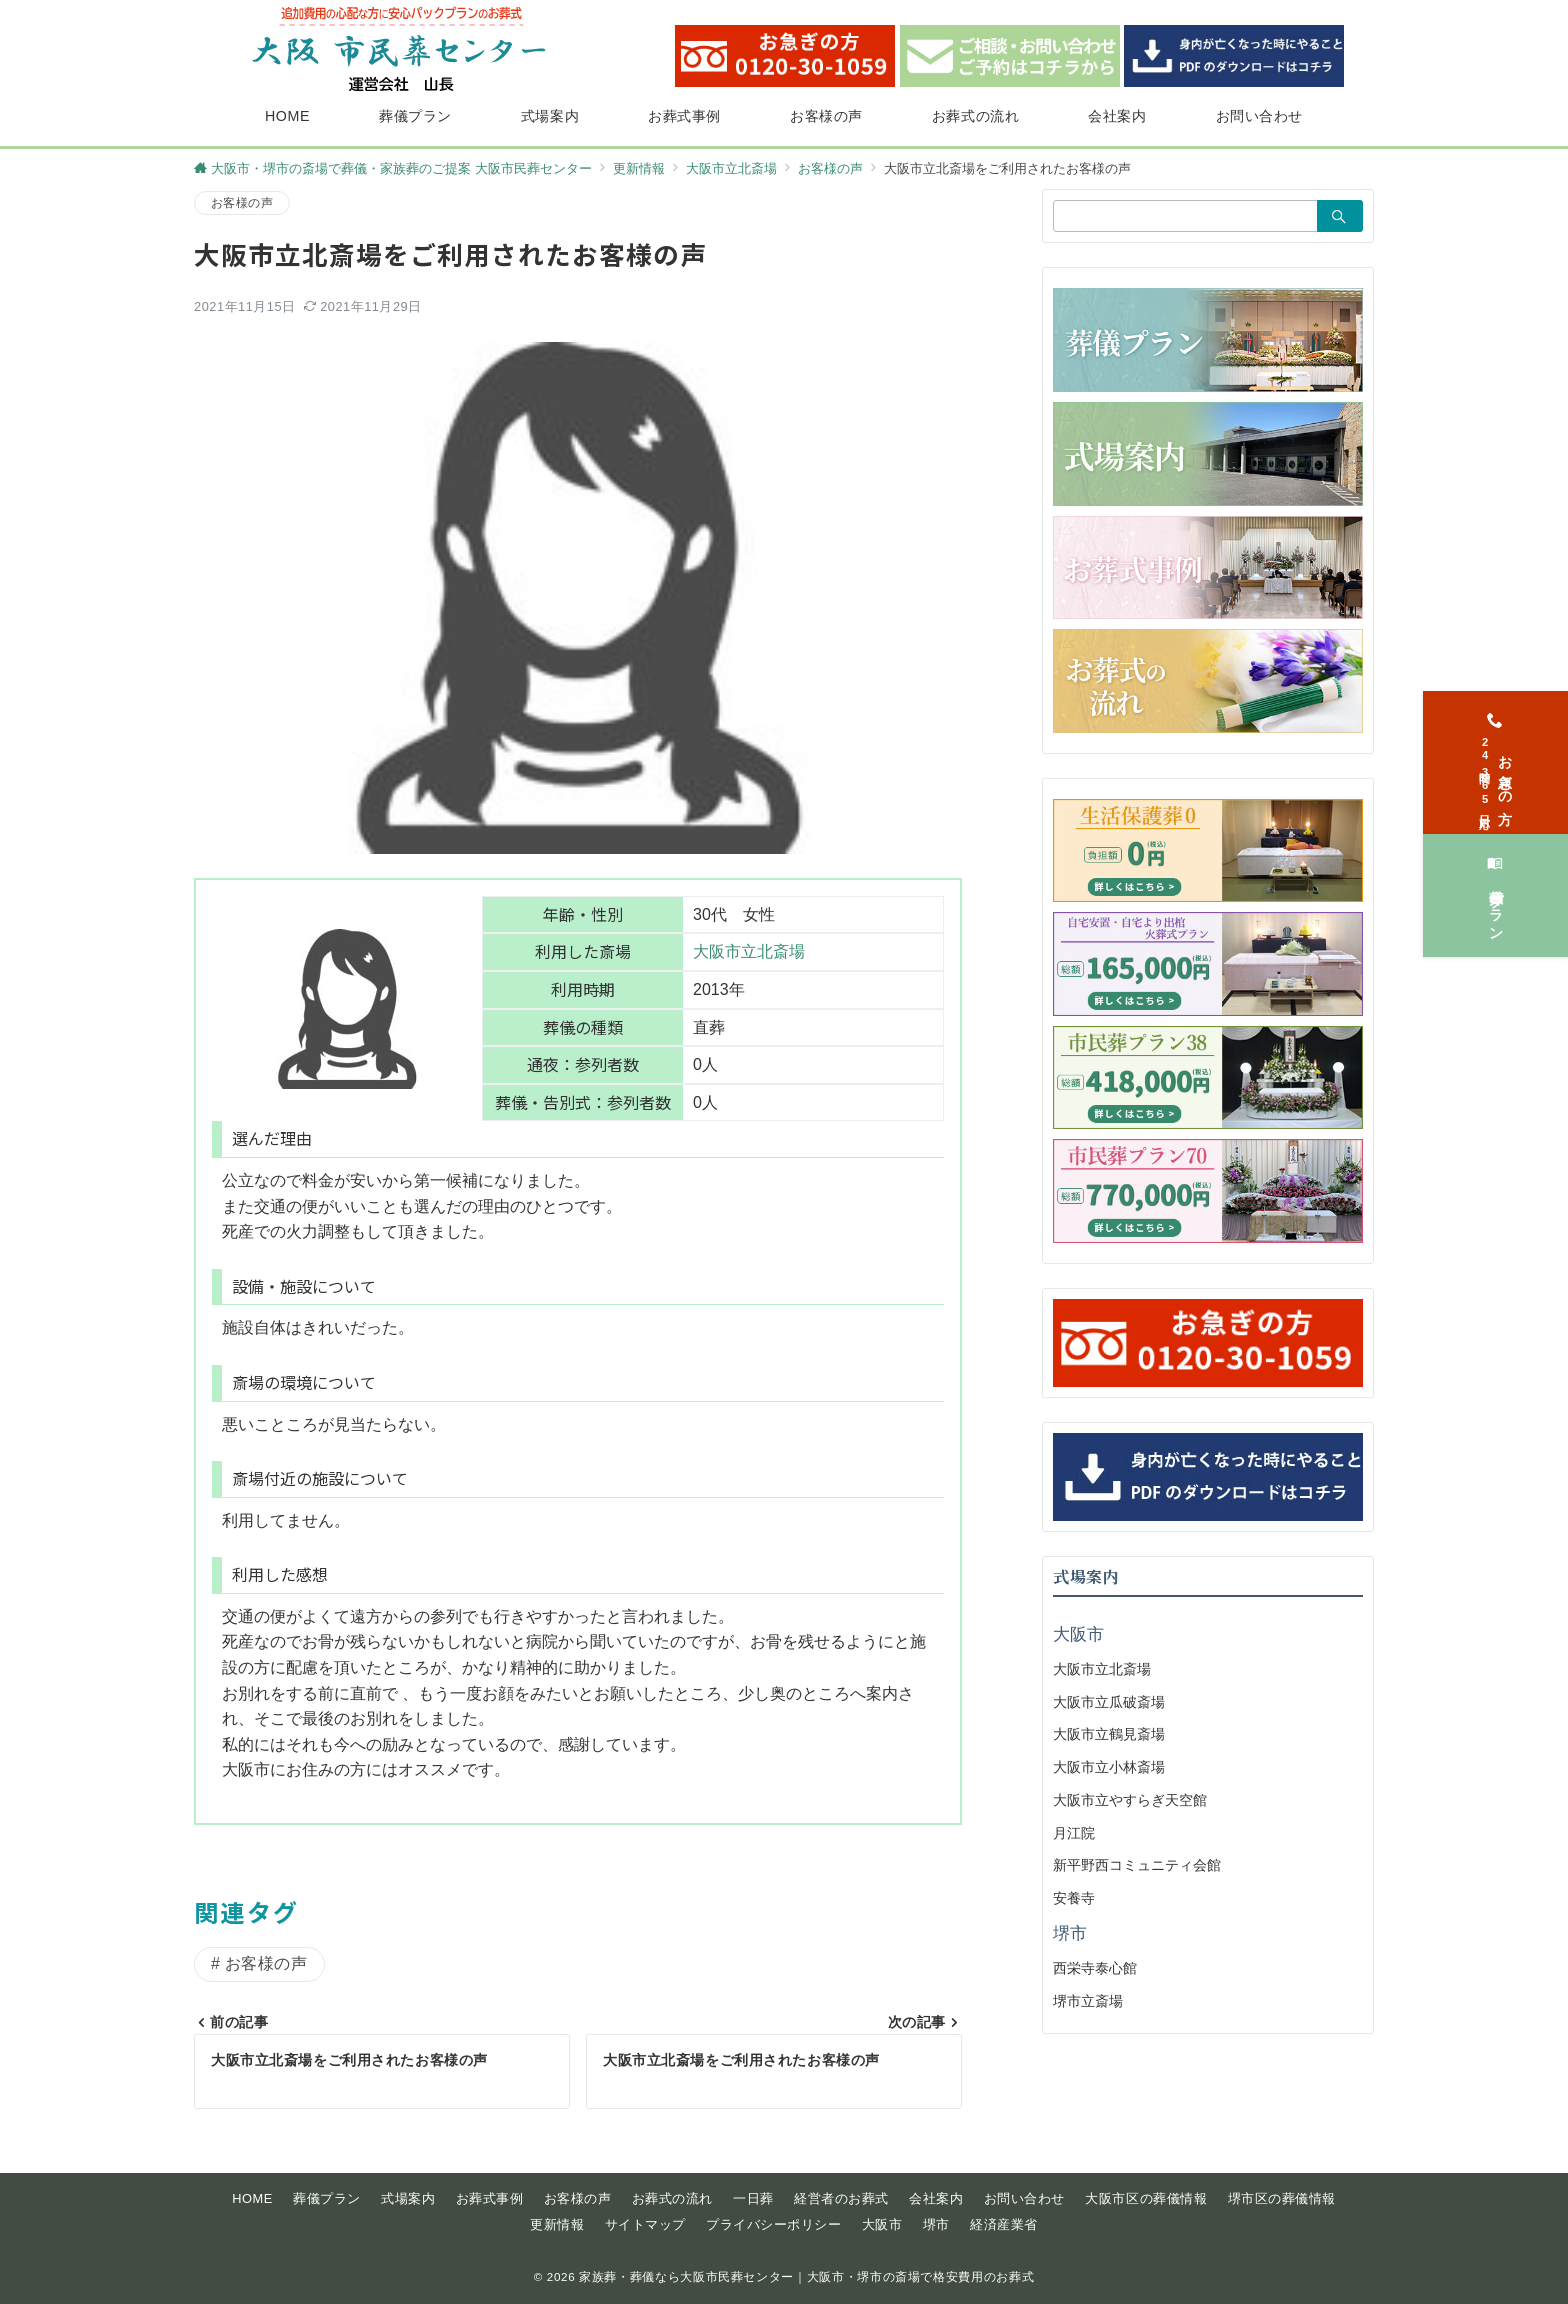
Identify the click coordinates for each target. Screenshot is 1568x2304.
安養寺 (1074, 1898)
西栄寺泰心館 (1095, 1968)
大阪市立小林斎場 (1109, 1767)
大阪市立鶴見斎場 (1109, 1734)
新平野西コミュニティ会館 (1137, 1865)
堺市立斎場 (1088, 2001)
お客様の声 (242, 202)
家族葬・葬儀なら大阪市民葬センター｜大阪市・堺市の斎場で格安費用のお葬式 (806, 2276)
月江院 (1074, 1833)
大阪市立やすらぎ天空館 (1130, 1800)
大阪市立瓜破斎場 (1109, 1702)
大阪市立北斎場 (749, 951)
